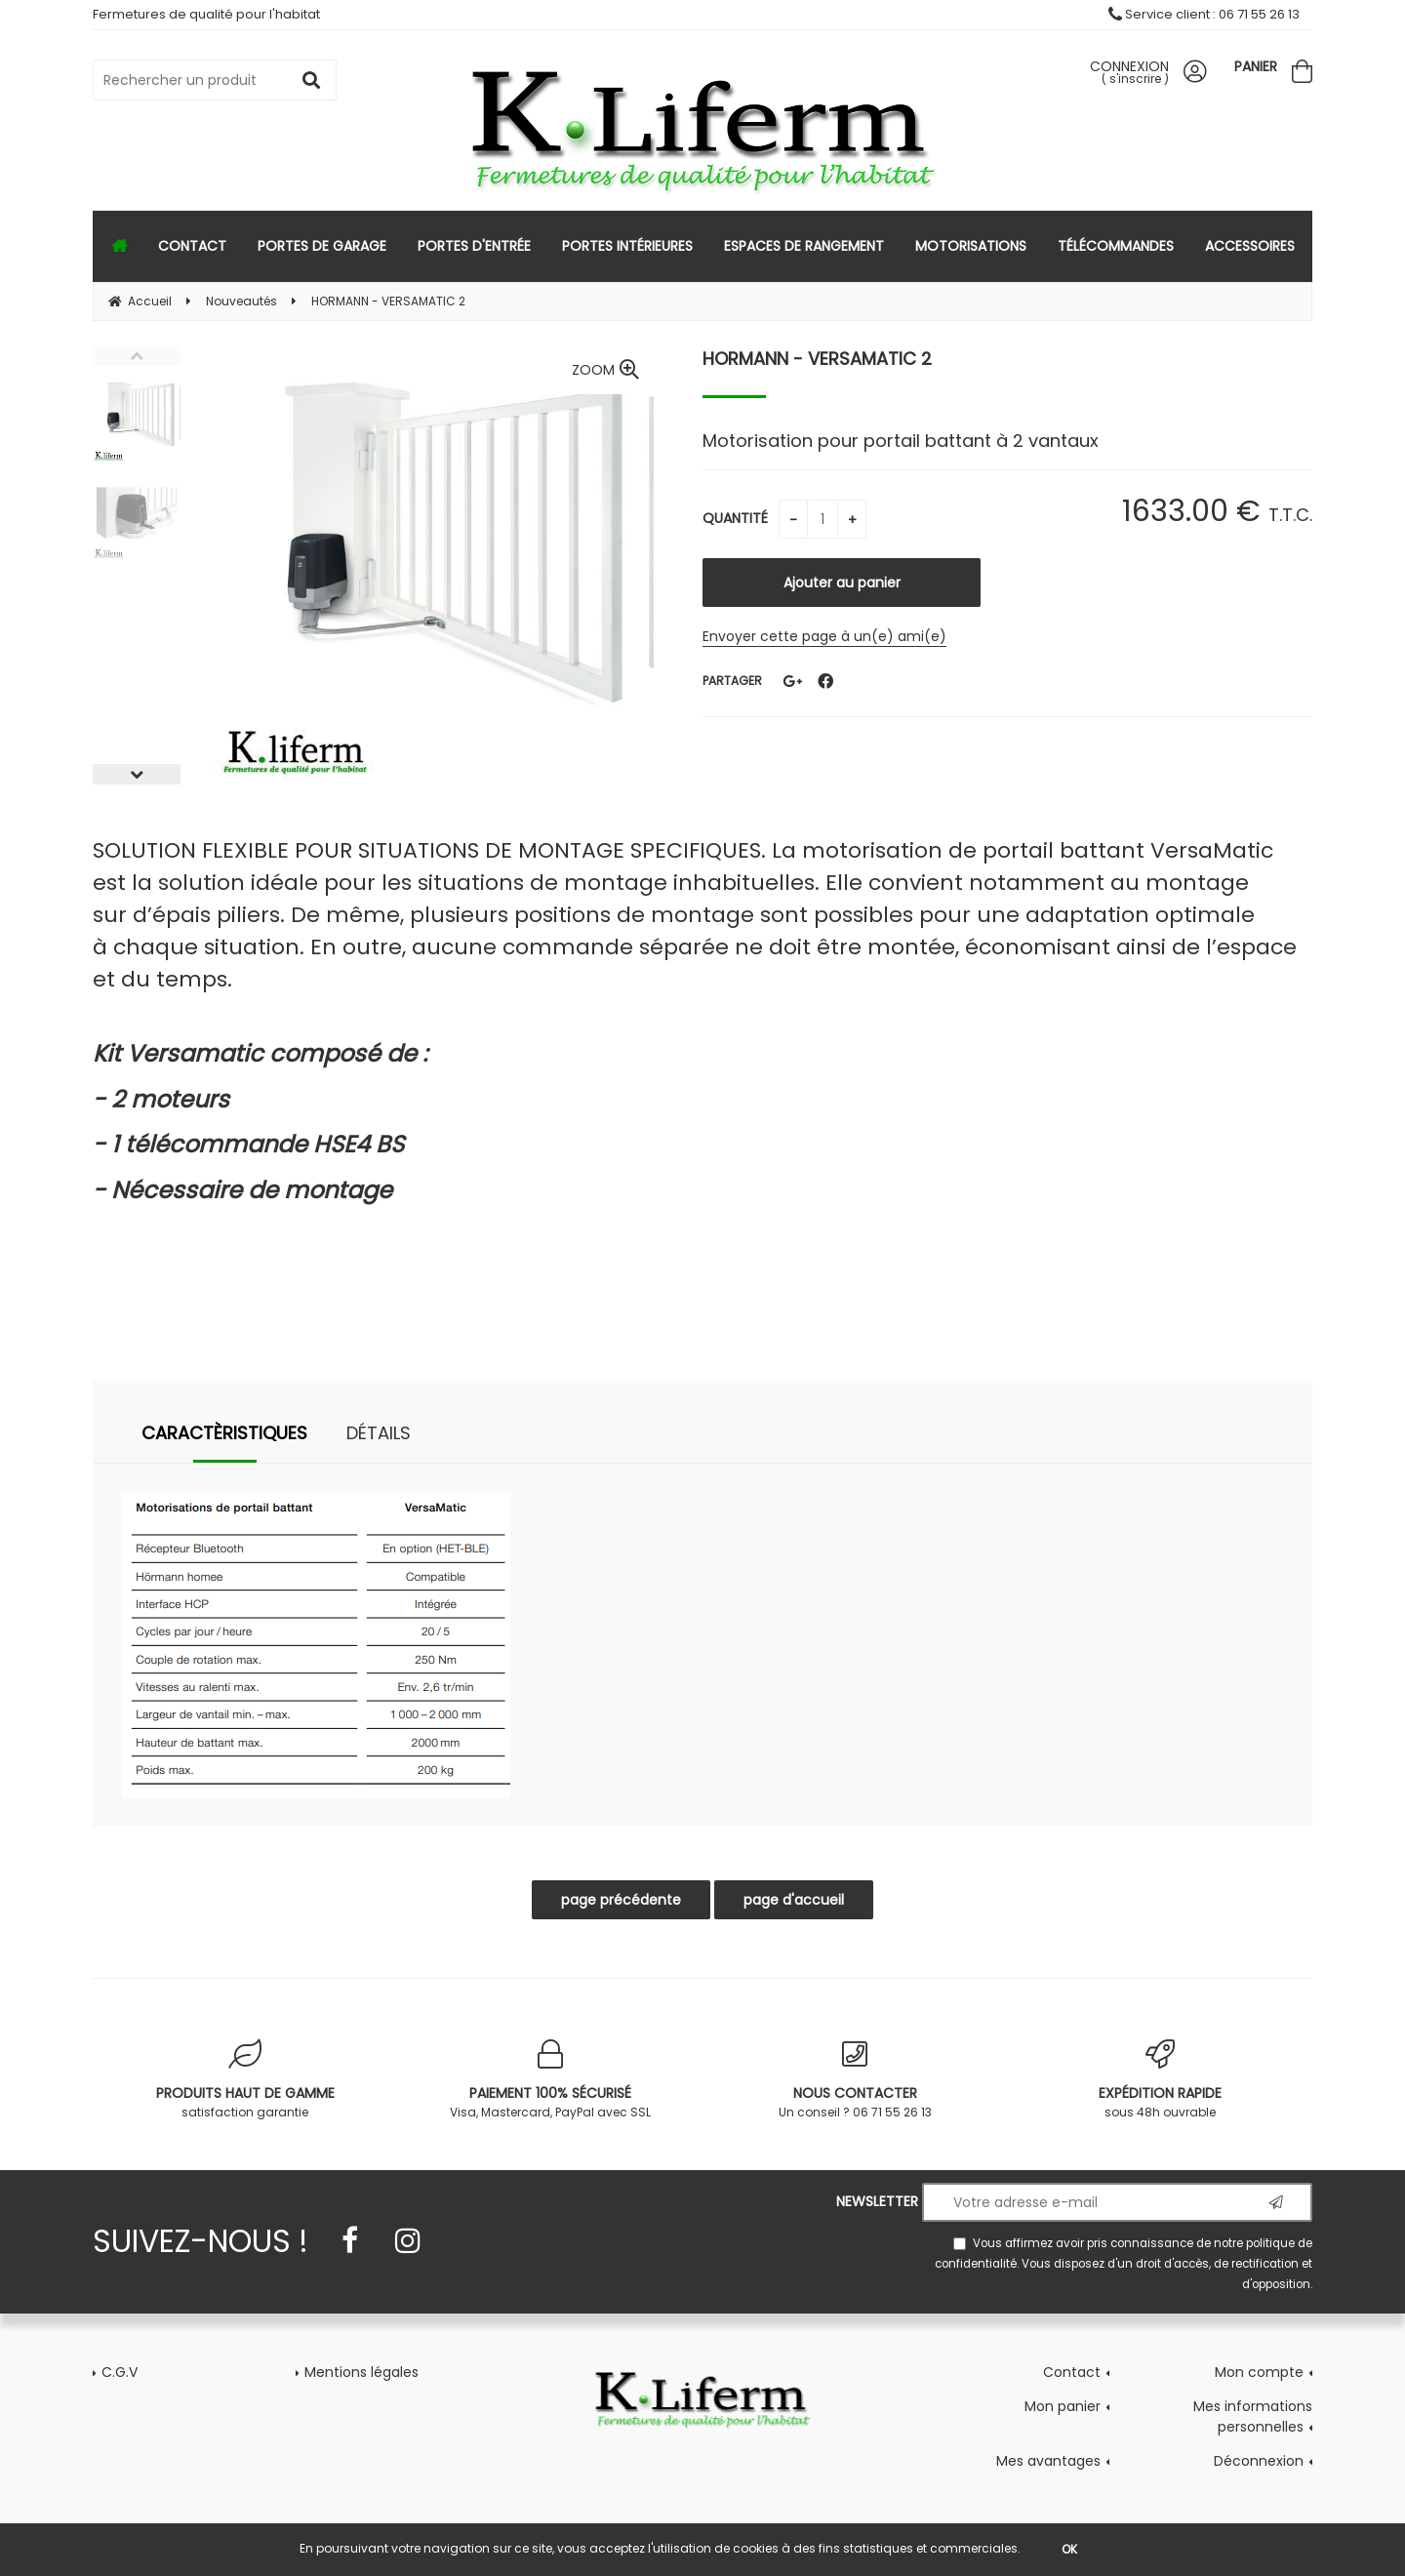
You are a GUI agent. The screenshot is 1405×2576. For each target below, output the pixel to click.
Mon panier (1062, 2406)
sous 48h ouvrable (1160, 2079)
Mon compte (1259, 2372)
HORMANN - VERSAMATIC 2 (817, 358)
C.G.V (119, 2372)
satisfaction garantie (245, 2079)
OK (1069, 2549)
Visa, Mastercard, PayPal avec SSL (551, 2079)
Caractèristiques (224, 1433)
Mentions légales (361, 2372)
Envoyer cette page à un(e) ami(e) (824, 636)
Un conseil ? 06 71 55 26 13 (855, 2079)
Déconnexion (1259, 2461)
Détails (378, 1433)
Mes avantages (1048, 2461)
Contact (1072, 2372)
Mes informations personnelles (1252, 2416)
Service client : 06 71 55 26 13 (1204, 14)
